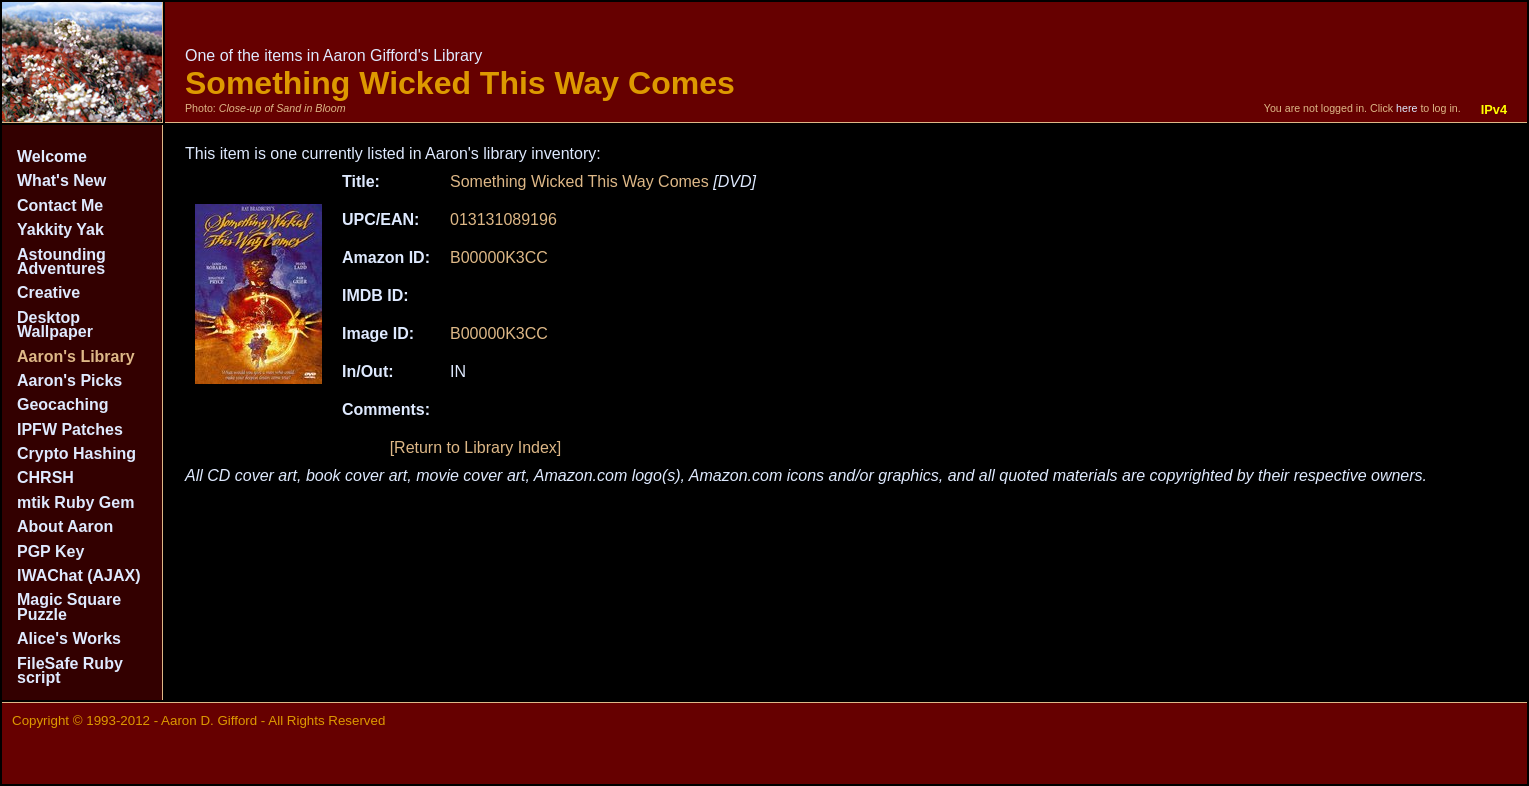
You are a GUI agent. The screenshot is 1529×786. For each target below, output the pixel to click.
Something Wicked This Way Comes (579, 181)
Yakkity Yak (60, 229)
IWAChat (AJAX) (79, 575)
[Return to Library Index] (476, 447)
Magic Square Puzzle (69, 606)
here (1406, 108)
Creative (48, 292)
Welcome (52, 156)
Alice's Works (69, 638)
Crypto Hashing (76, 453)
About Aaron (65, 526)
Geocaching (63, 404)
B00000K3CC (499, 257)
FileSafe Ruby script (70, 670)
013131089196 (503, 219)
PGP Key (50, 551)
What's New (61, 180)
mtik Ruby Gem (75, 502)
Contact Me (60, 205)
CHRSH (45, 477)
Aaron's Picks (69, 380)
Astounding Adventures (61, 261)
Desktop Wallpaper (55, 324)
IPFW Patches (70, 429)
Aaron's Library (76, 356)
